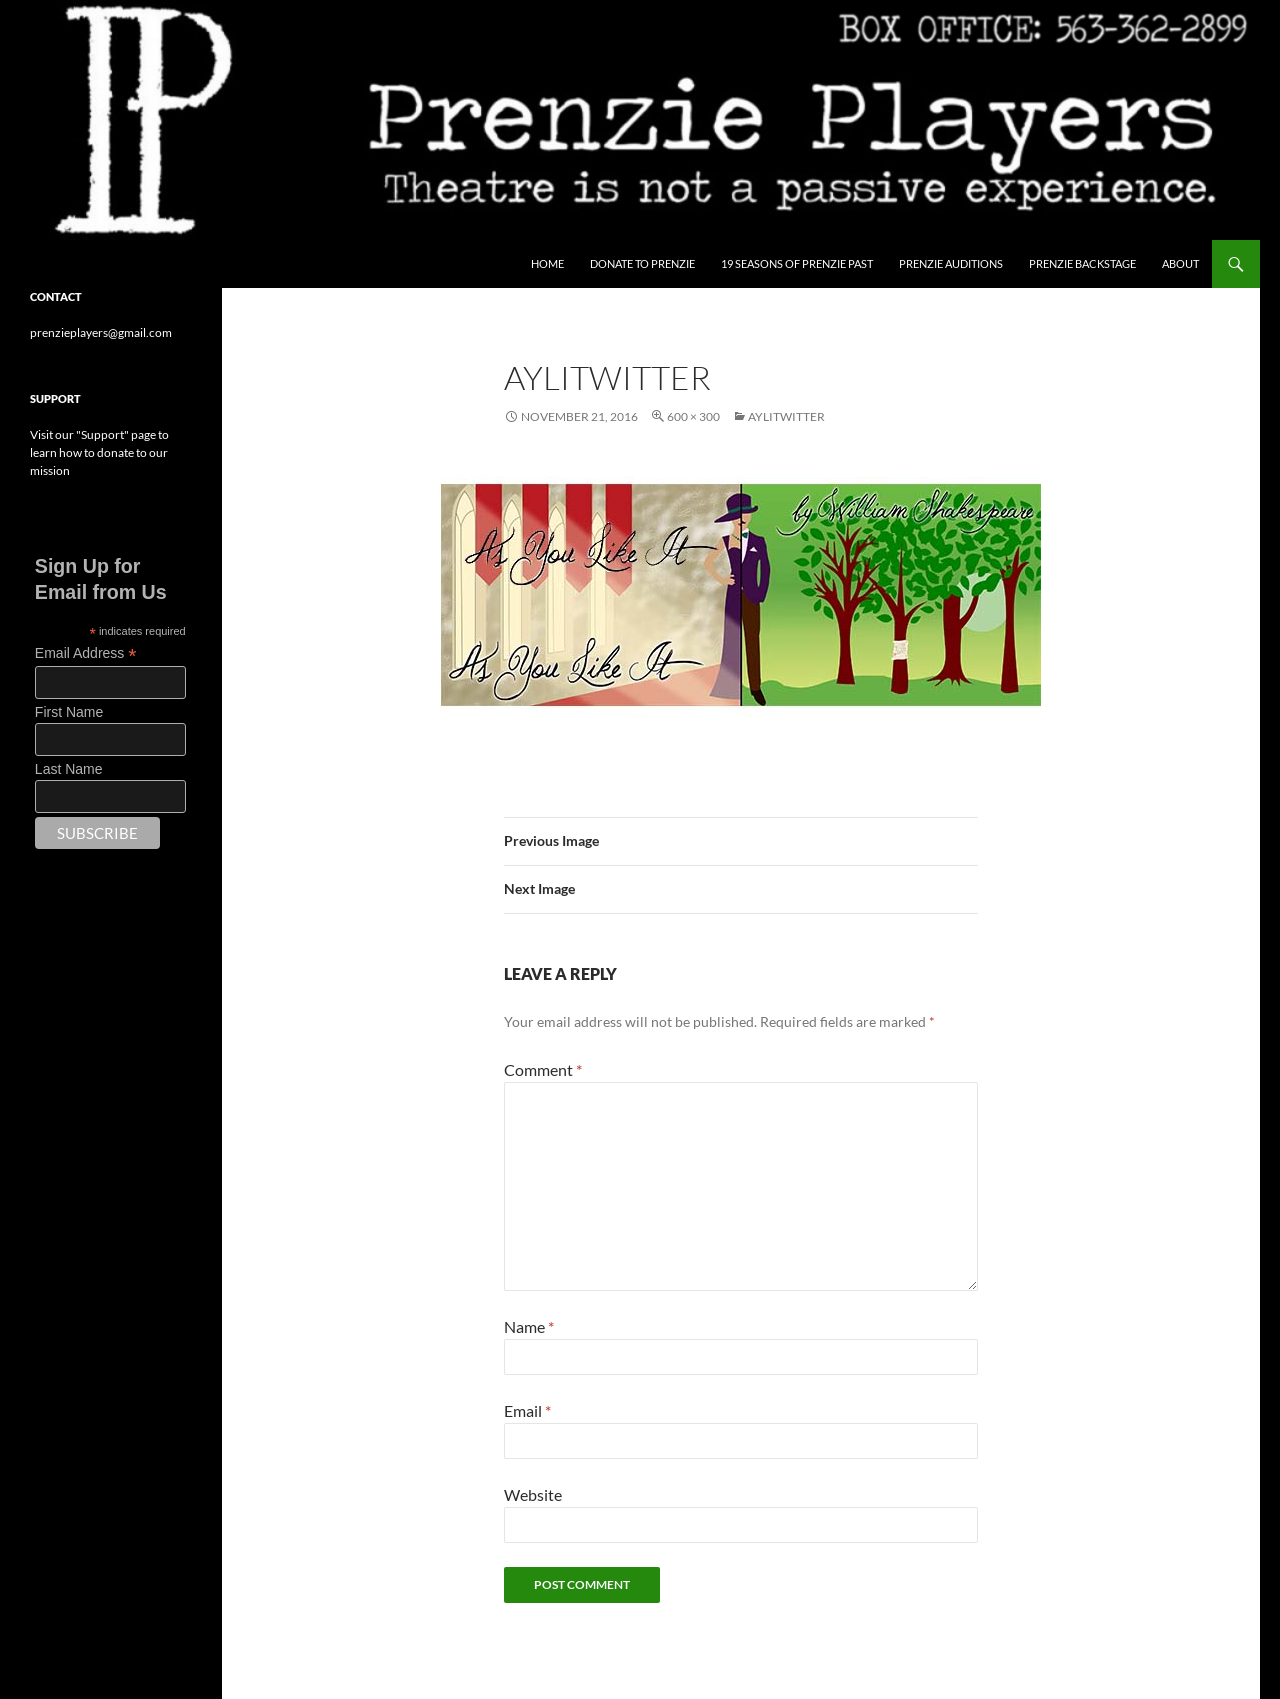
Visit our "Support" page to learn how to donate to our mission (99, 452)
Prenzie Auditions (951, 263)
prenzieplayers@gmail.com (101, 332)
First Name (69, 712)
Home (547, 263)
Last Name (69, 769)
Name (529, 1326)
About (1180, 263)
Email (527, 1410)
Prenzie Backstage (1082, 263)
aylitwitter (786, 416)
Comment (543, 1069)
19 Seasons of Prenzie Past (797, 263)
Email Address (86, 653)
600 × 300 (693, 416)
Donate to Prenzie (642, 263)
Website (533, 1494)
